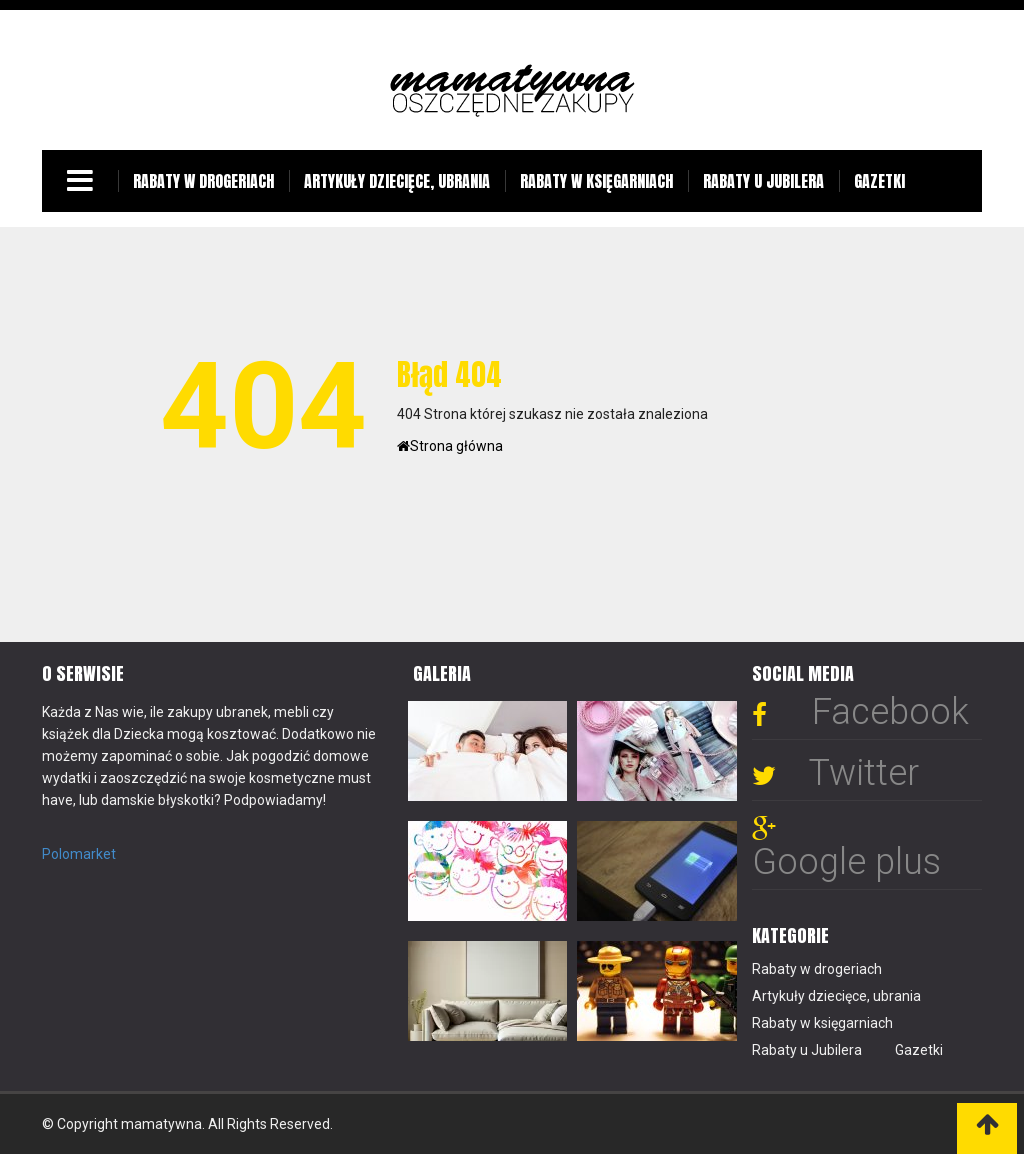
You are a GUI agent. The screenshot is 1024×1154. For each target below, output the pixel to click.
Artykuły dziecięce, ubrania (397, 181)
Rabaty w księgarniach (596, 181)
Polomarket (79, 854)
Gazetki (879, 181)
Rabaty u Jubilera (763, 181)
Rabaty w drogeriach (203, 181)
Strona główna (450, 446)
